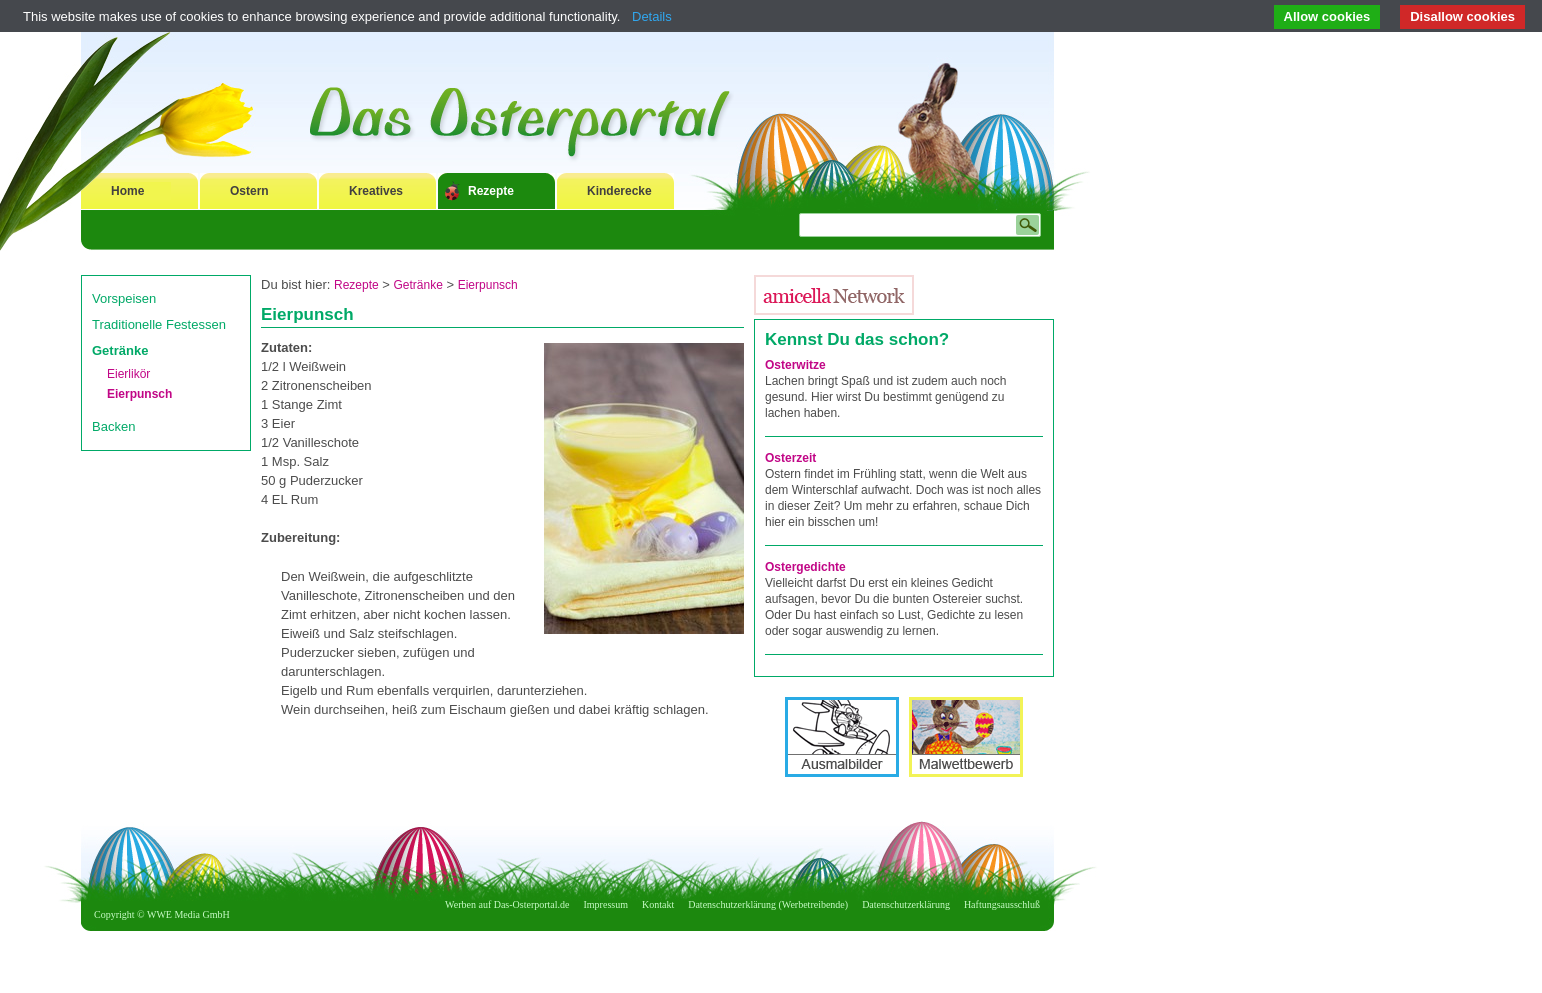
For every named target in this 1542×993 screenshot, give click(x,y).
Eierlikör (128, 374)
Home (127, 191)
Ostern (249, 191)
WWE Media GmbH (188, 914)
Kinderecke (619, 191)
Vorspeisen (124, 298)
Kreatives (376, 191)
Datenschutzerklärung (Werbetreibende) (768, 904)
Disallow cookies (1462, 16)
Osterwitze (795, 365)
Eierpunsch (139, 394)
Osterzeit (790, 458)
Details (652, 16)
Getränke (120, 350)
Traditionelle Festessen (159, 324)
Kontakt (658, 904)
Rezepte (491, 191)
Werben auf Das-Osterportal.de (507, 904)
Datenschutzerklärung (906, 904)
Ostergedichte (805, 567)
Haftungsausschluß (1002, 904)
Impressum (606, 904)
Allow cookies (1327, 16)
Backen (113, 426)
